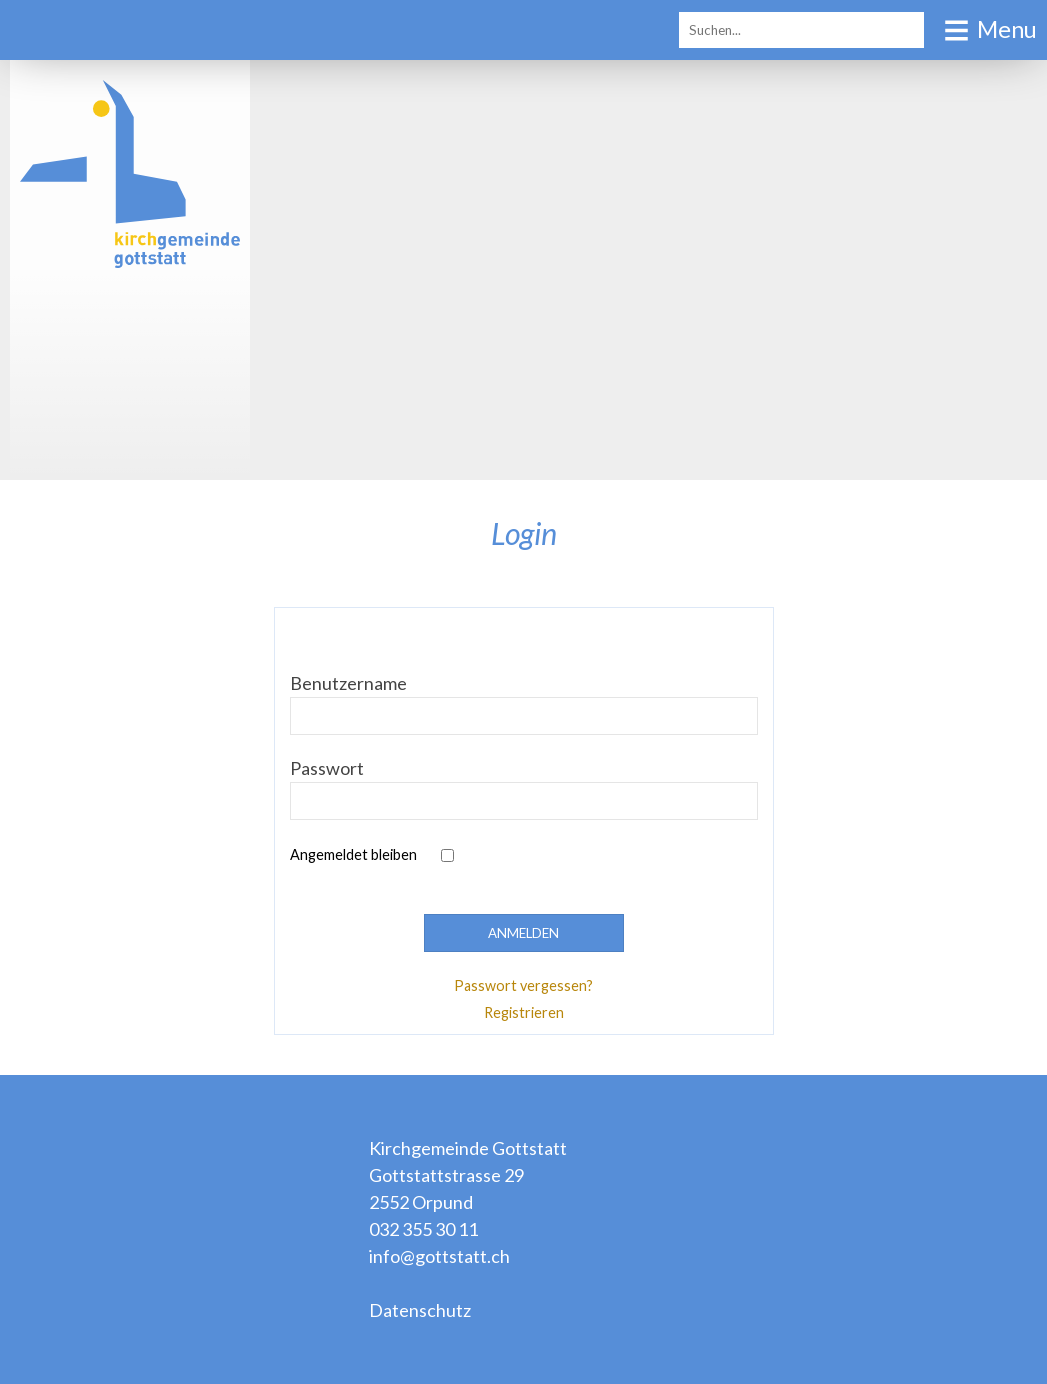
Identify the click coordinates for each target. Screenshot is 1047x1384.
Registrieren (524, 1012)
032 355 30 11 (423, 1229)
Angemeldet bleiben (353, 854)
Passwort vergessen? (523, 985)
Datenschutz (420, 1310)
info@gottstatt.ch (439, 1256)
